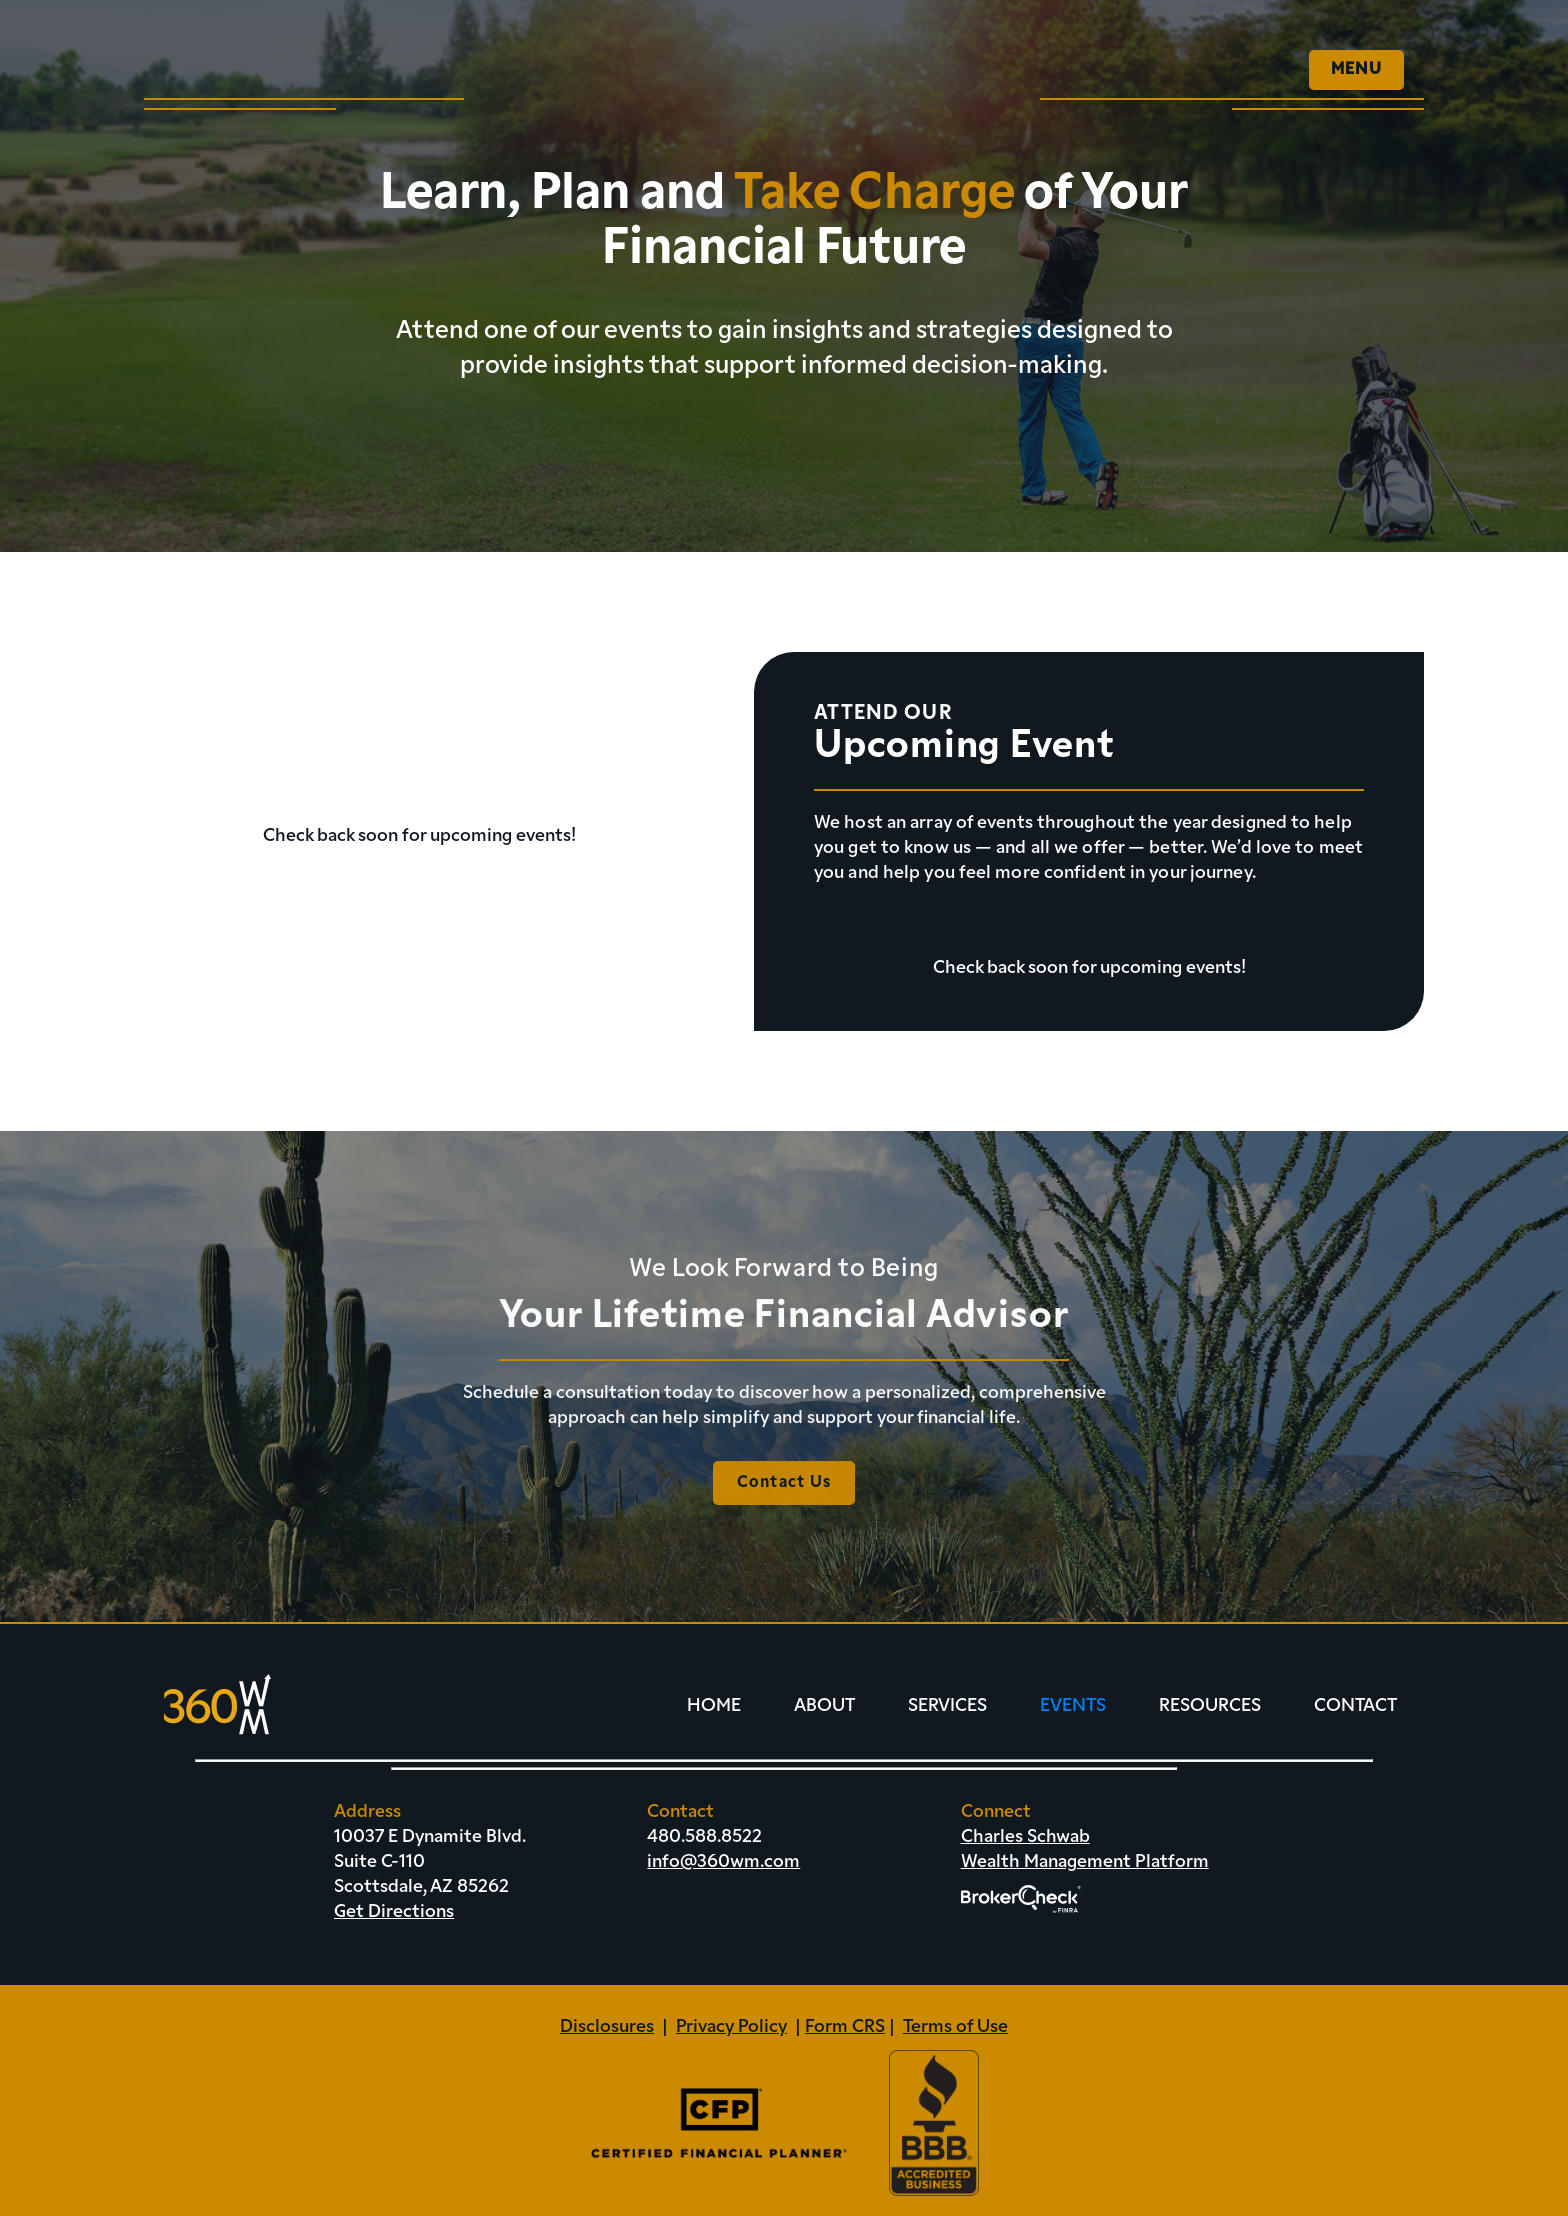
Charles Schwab (1025, 1837)
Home (714, 1706)
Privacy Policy (731, 2027)
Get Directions (394, 1912)
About (824, 1706)
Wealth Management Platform (1085, 1862)
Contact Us (784, 1500)
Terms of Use (955, 2027)
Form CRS (845, 2027)
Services (947, 1706)
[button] (1356, 70)
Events (1073, 1706)
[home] (264, 60)
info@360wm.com (723, 1862)
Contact (1355, 1706)
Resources (1210, 1706)
